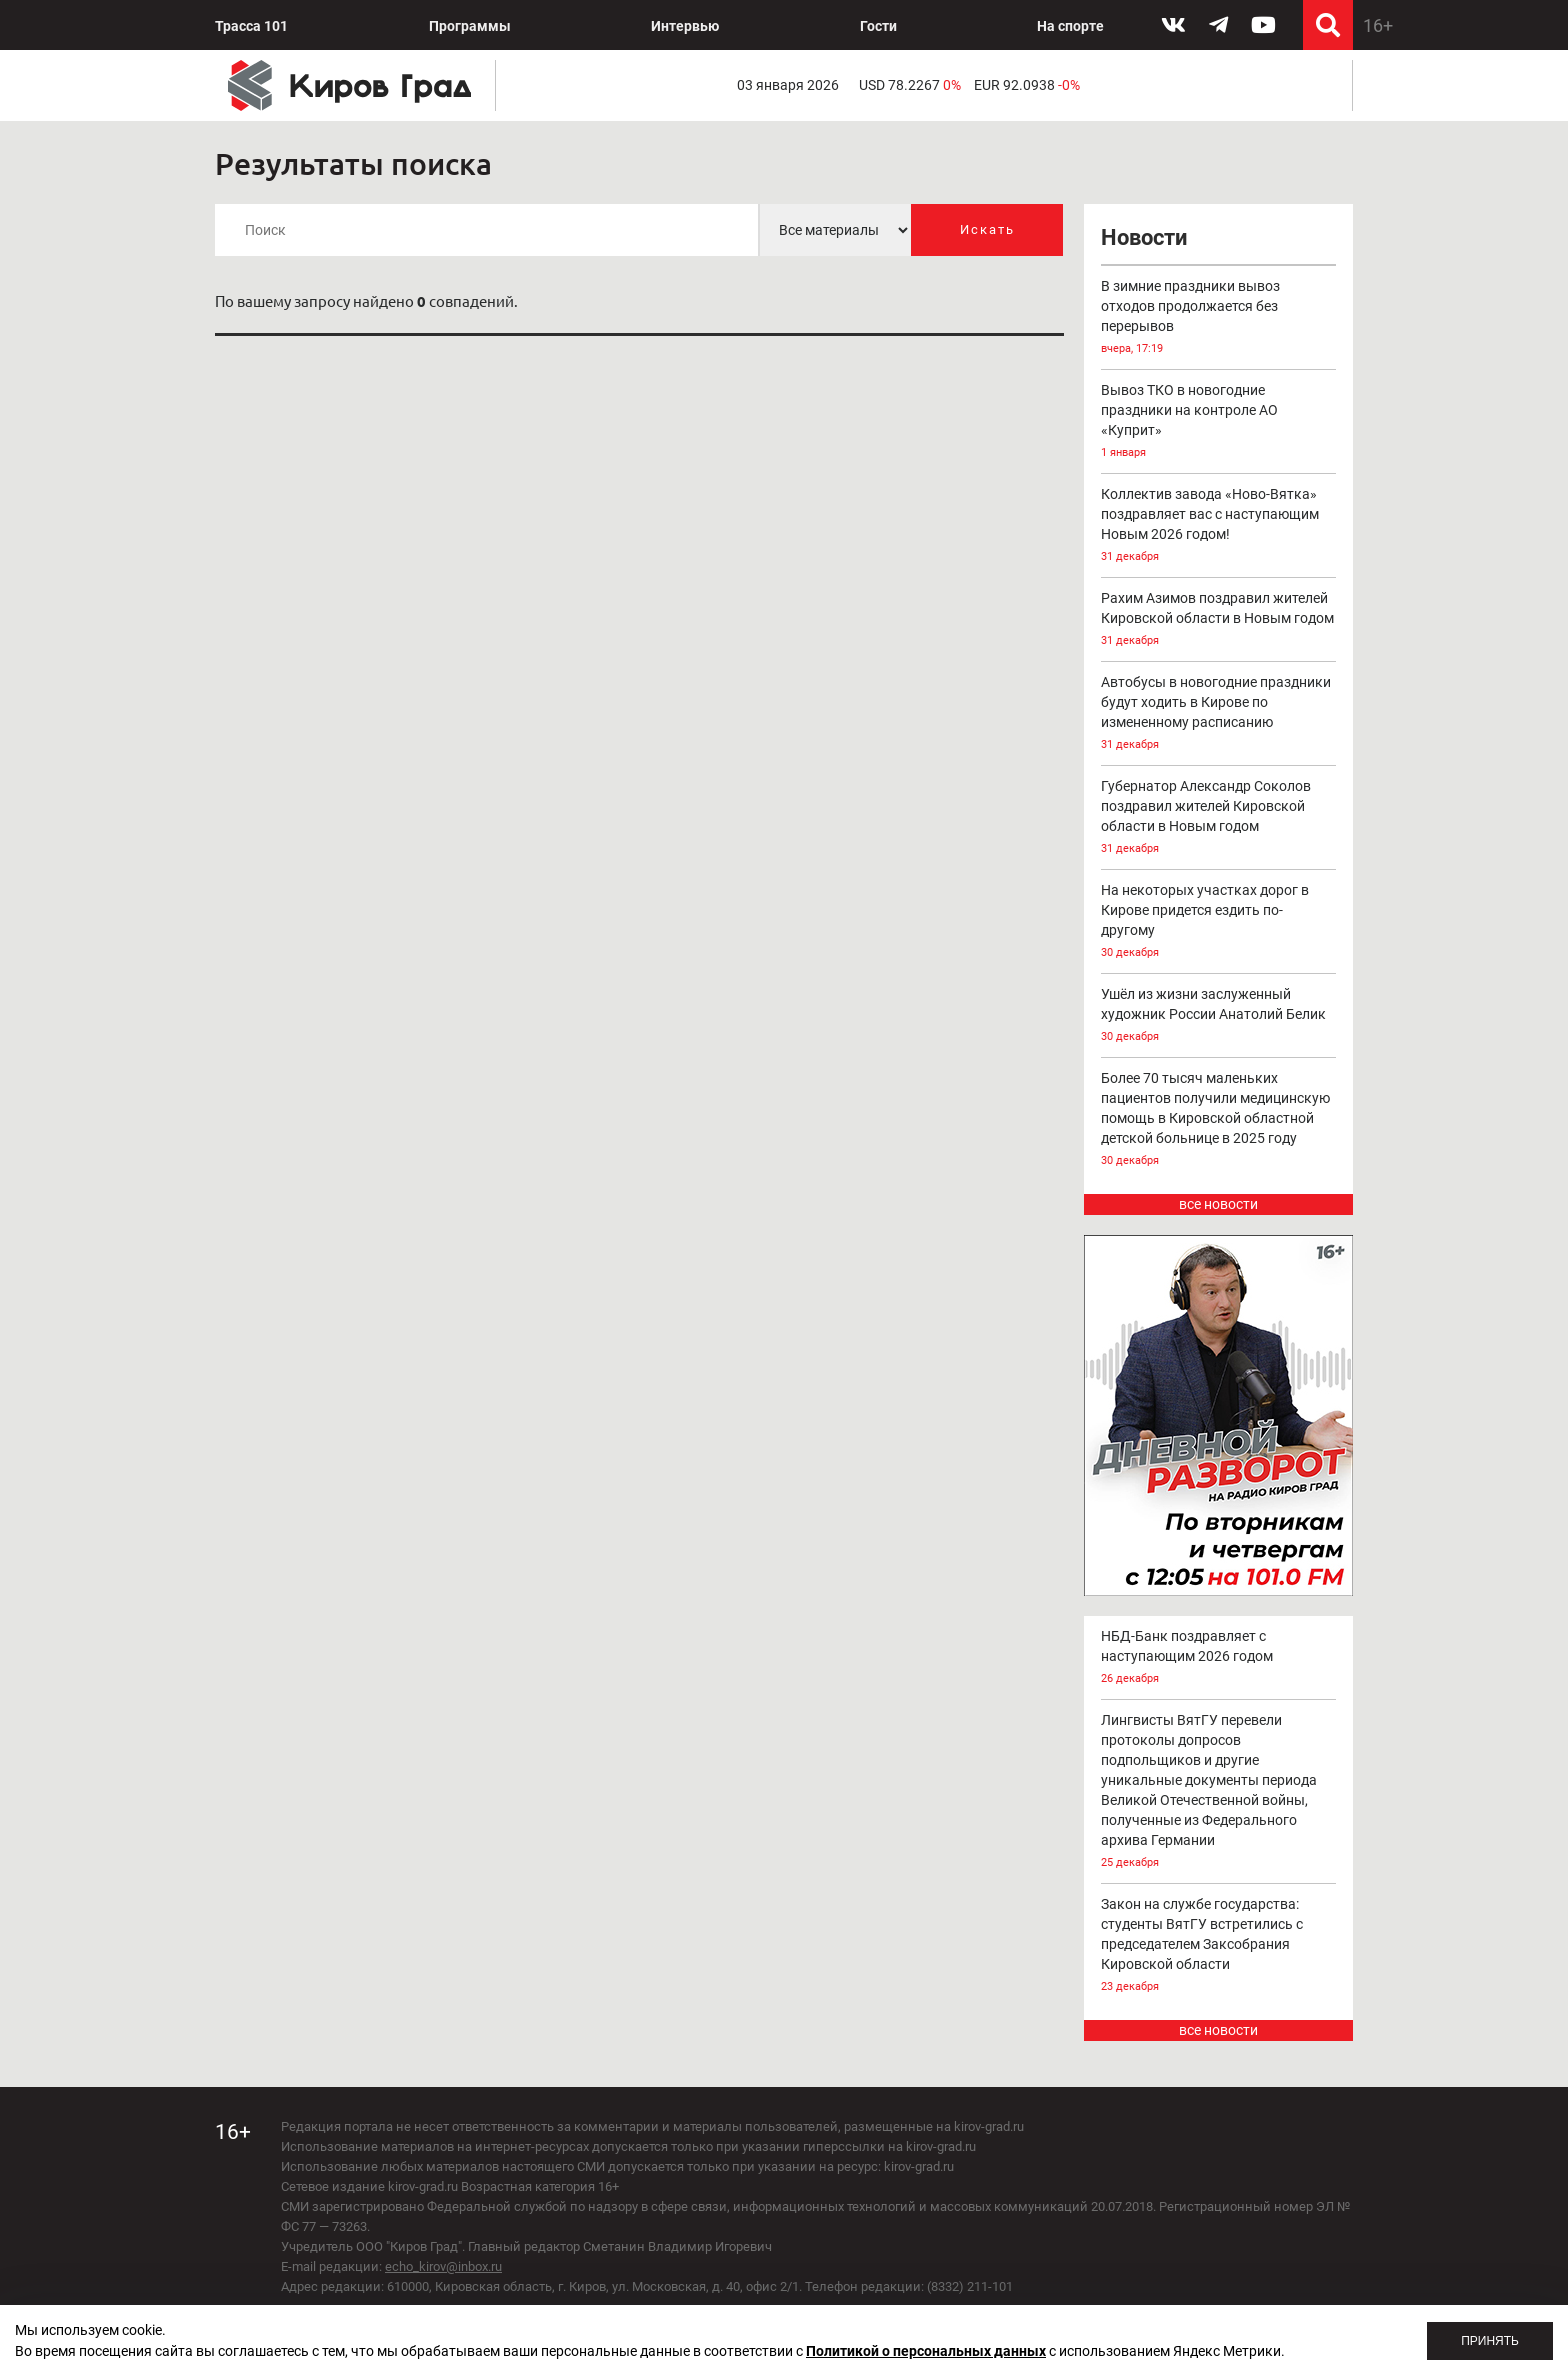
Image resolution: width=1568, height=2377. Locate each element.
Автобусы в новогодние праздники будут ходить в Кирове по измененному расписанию (1219, 714)
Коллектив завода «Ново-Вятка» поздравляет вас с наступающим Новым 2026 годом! (1219, 526)
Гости (878, 26)
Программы (470, 26)
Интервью (685, 26)
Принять (1490, 2341)
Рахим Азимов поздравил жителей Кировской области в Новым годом (1219, 620)
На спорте (1070, 26)
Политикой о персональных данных (926, 2351)
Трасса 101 (251, 26)
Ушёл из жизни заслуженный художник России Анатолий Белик (1219, 1016)
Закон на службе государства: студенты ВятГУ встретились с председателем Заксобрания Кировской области (1219, 1946)
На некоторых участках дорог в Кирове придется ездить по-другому (1219, 922)
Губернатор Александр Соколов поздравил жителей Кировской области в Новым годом (1219, 818)
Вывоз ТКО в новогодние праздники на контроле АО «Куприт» (1219, 422)
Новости (1144, 237)
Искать (987, 229)
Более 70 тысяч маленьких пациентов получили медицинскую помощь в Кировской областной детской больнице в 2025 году (1219, 1120)
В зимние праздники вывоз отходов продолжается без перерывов (1219, 318)
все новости (1218, 1204)
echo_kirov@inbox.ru (443, 2266)
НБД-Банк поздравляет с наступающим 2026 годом (1219, 1658)
